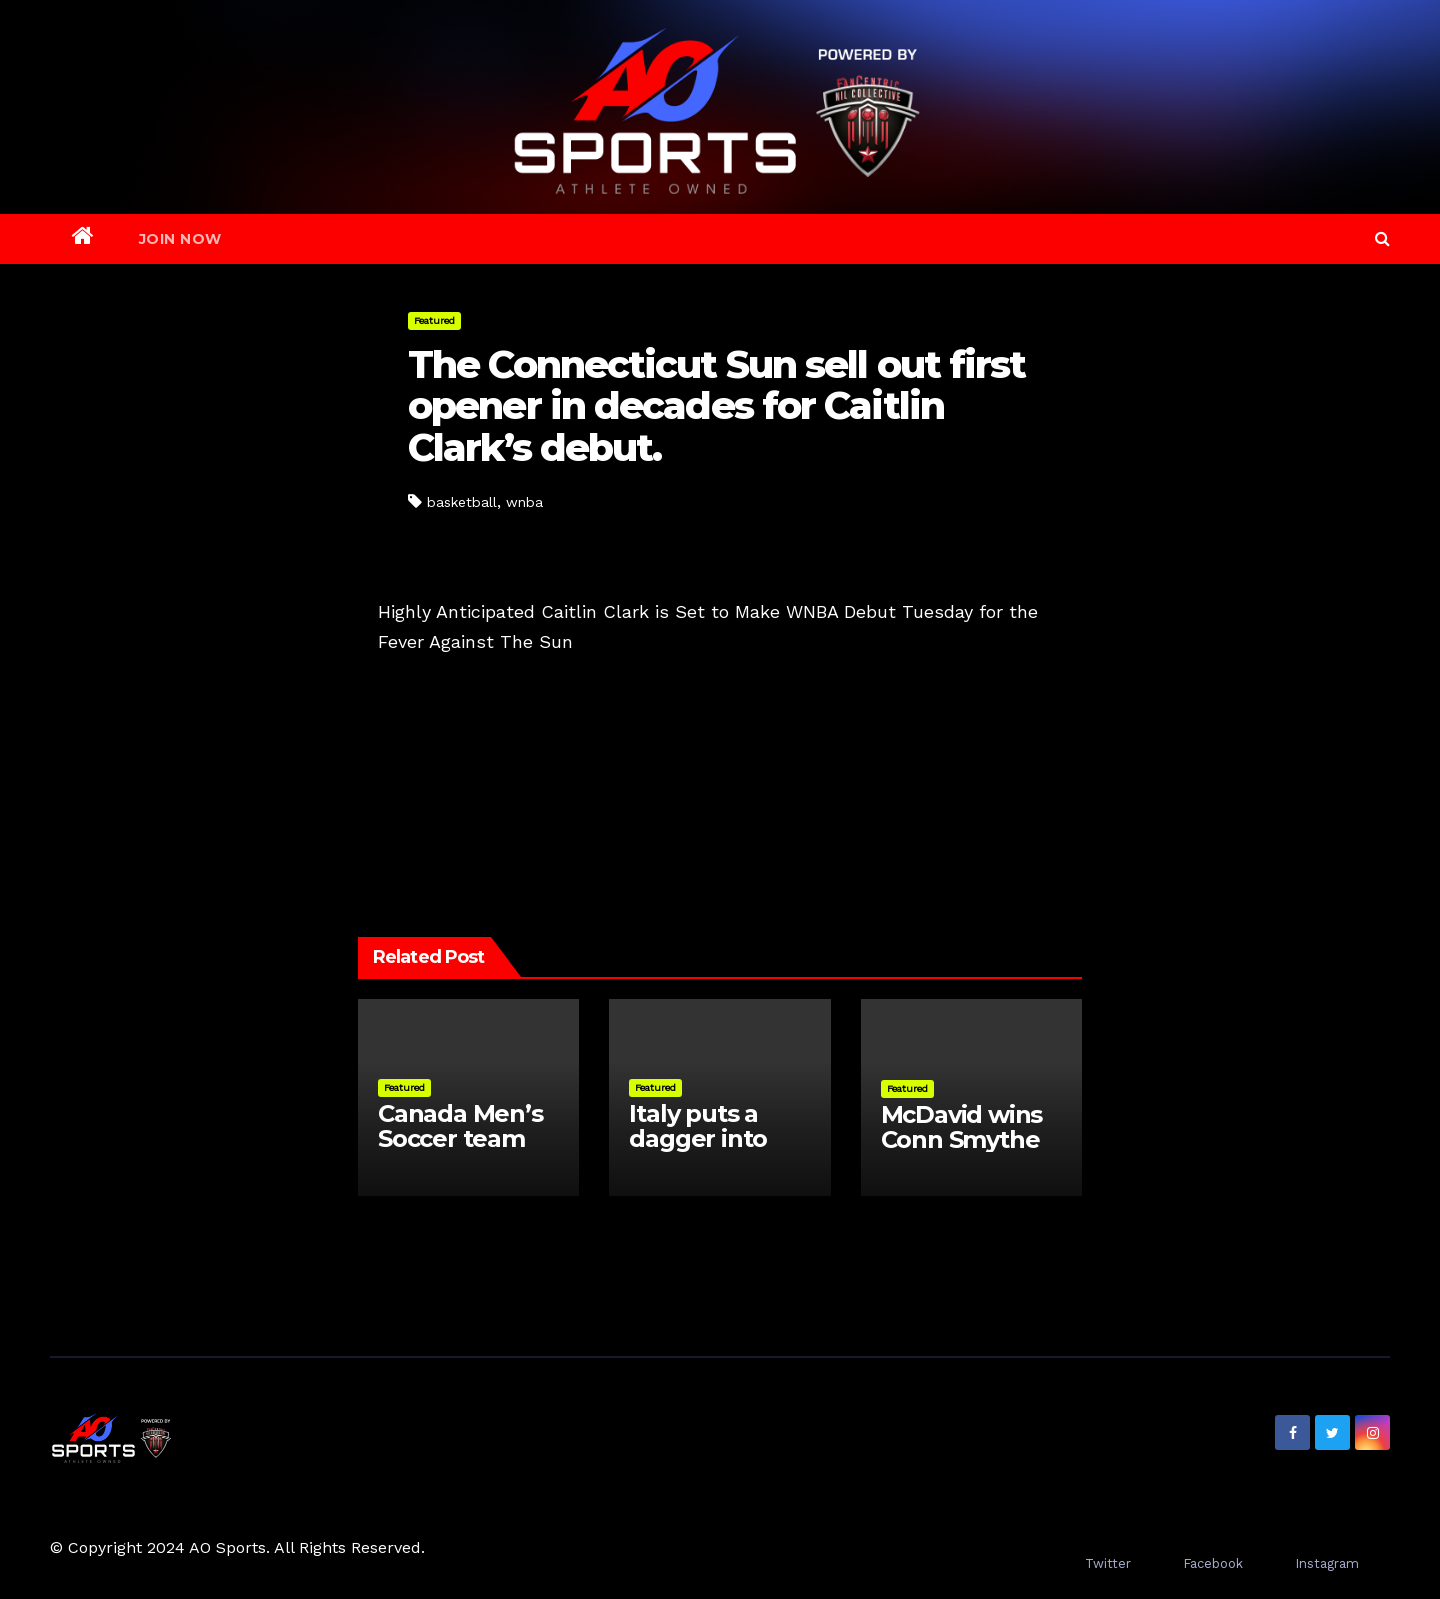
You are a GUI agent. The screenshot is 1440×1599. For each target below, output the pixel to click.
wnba (524, 502)
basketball (462, 502)
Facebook (1213, 1563)
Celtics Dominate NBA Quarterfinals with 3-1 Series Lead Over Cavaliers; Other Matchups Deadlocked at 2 (896, 721)
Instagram (1327, 1563)
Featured (434, 320)
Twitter (1108, 1563)
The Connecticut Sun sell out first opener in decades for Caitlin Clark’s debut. (716, 406)
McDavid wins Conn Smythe (962, 1127)
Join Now (180, 239)
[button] (1382, 238)
